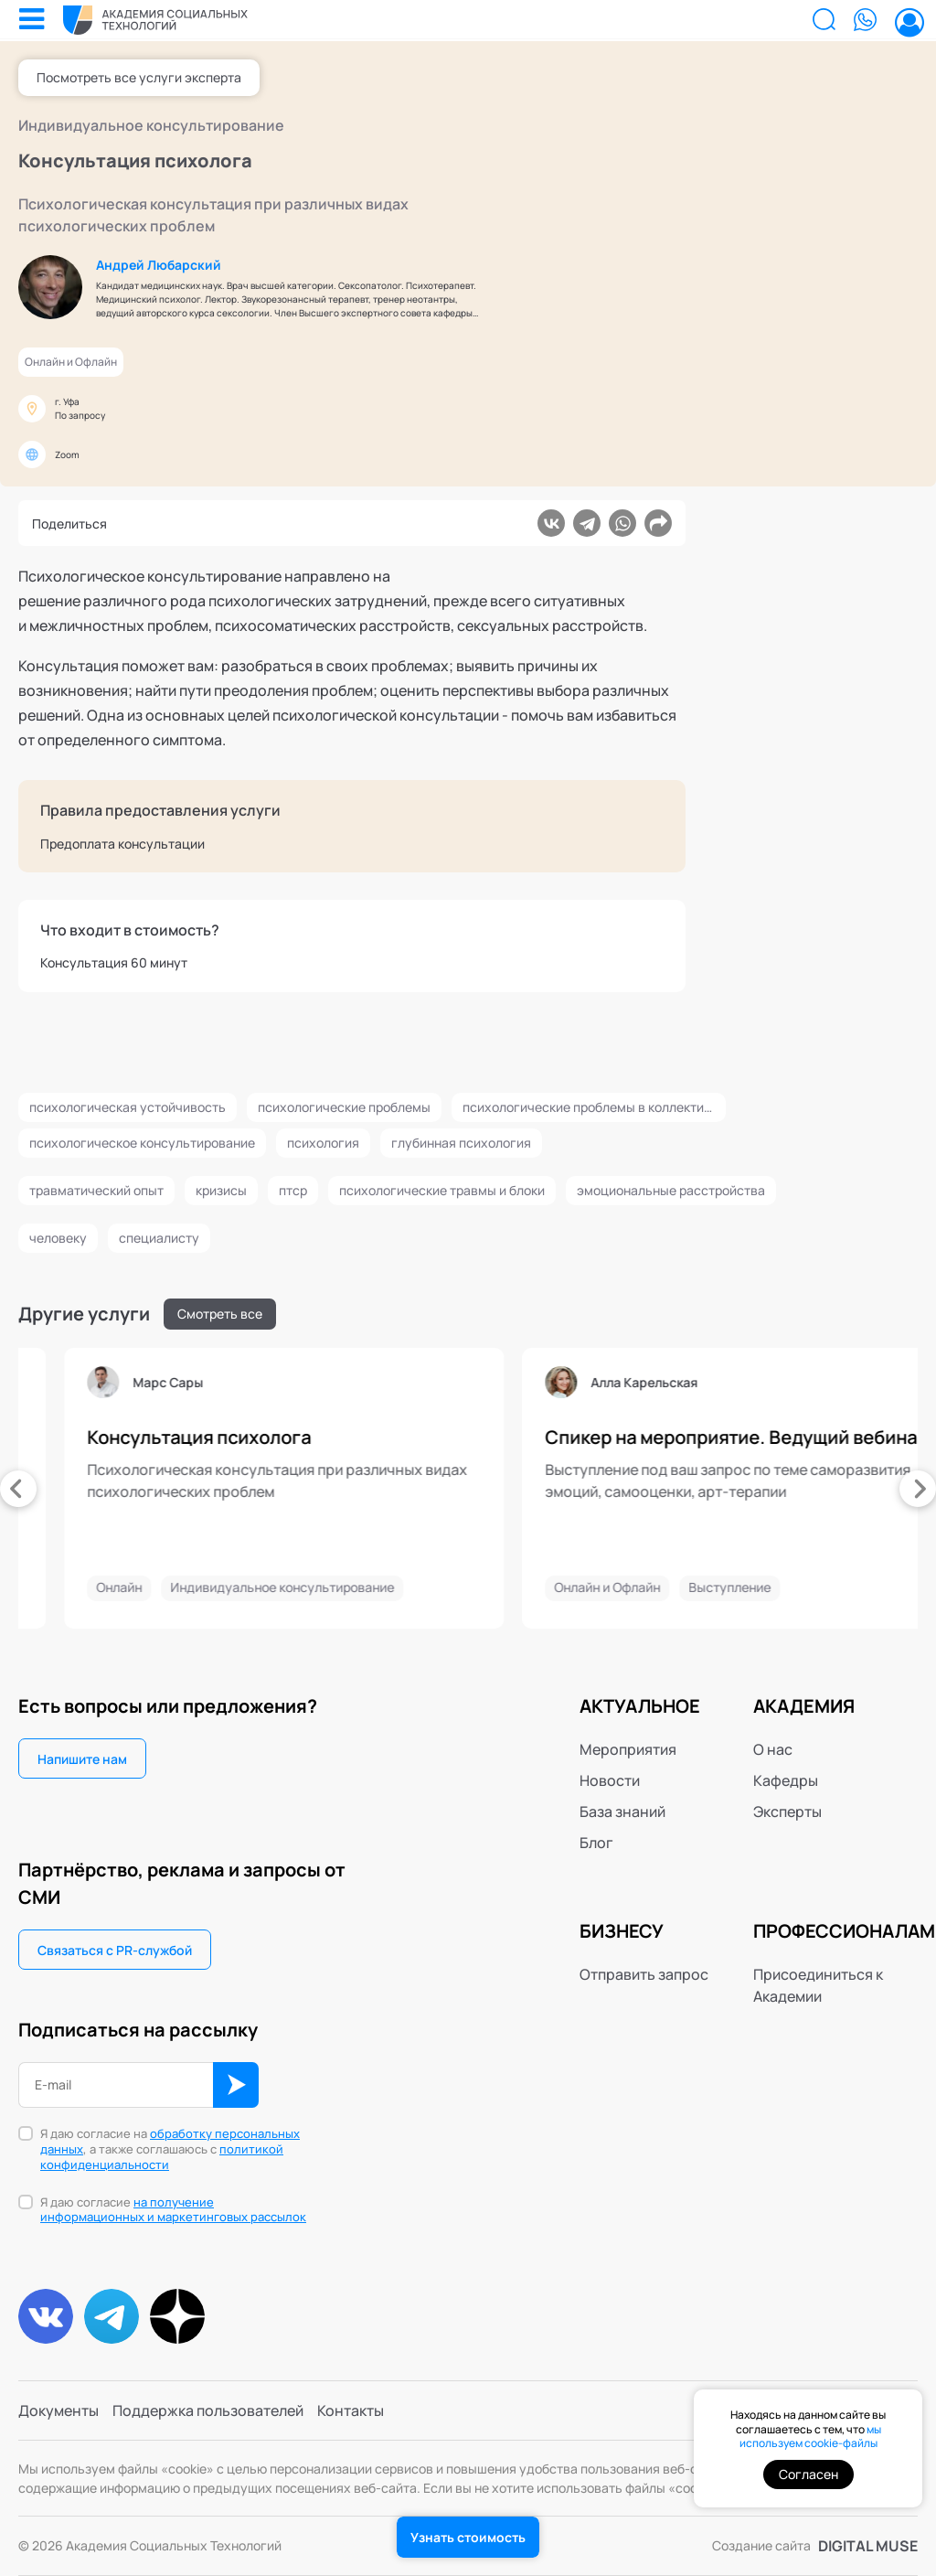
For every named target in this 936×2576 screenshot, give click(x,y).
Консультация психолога (443, 1437)
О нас (772, 1749)
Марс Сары (412, 1382)
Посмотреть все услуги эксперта (139, 77)
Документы (58, 2410)
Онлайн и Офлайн (71, 361)
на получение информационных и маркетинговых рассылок (173, 2210)
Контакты (350, 2410)
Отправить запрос (644, 1974)
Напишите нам (82, 1759)
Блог (596, 1843)
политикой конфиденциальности (161, 2157)
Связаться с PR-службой (114, 1950)
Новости (610, 1780)
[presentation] (18, 1488)
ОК (236, 2085)
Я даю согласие (173, 2210)
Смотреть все (219, 1313)
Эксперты (787, 1811)
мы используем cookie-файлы (810, 2436)
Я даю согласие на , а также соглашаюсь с (170, 2149)
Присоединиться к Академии (818, 1985)
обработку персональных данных (170, 2141)
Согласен (808, 2474)
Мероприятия (628, 1749)
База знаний (622, 1811)
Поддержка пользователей (207, 2410)
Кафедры (785, 1780)
